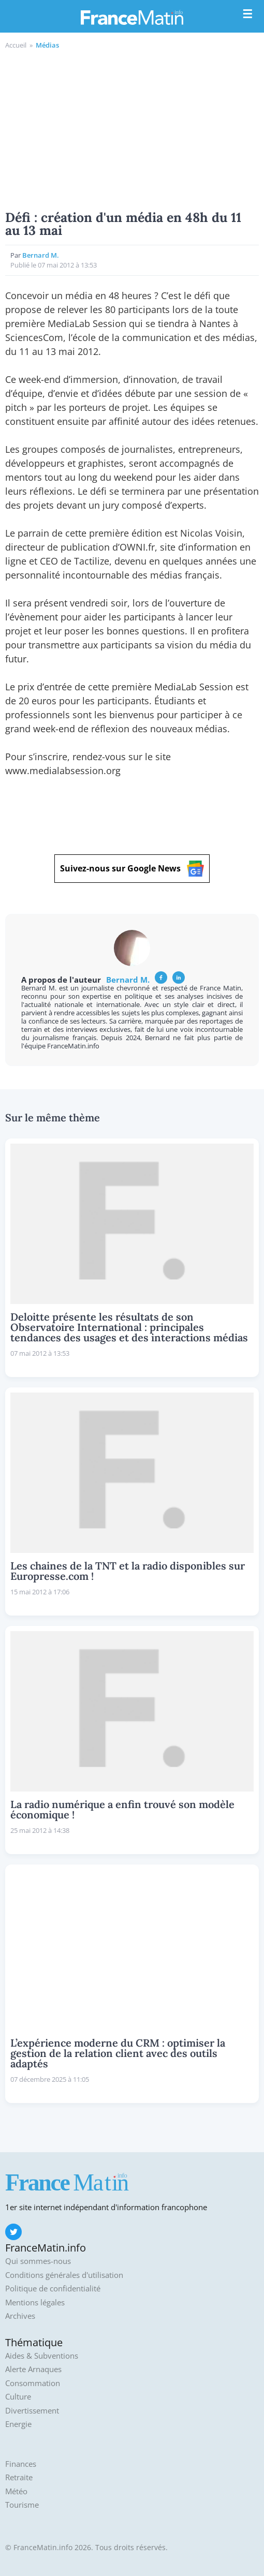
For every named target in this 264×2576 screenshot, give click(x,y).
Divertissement (32, 2411)
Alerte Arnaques (33, 2369)
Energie (18, 2424)
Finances (20, 2464)
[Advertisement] (132, 128)
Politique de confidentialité (52, 2288)
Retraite (19, 2477)
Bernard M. (40, 255)
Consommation (32, 2383)
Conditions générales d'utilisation (64, 2275)
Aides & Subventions (41, 2356)
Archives (20, 2316)
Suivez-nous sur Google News (132, 868)
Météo (16, 2491)
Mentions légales (35, 2302)
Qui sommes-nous (38, 2261)
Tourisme (22, 2505)
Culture (18, 2397)
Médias (47, 45)
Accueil (15, 45)
